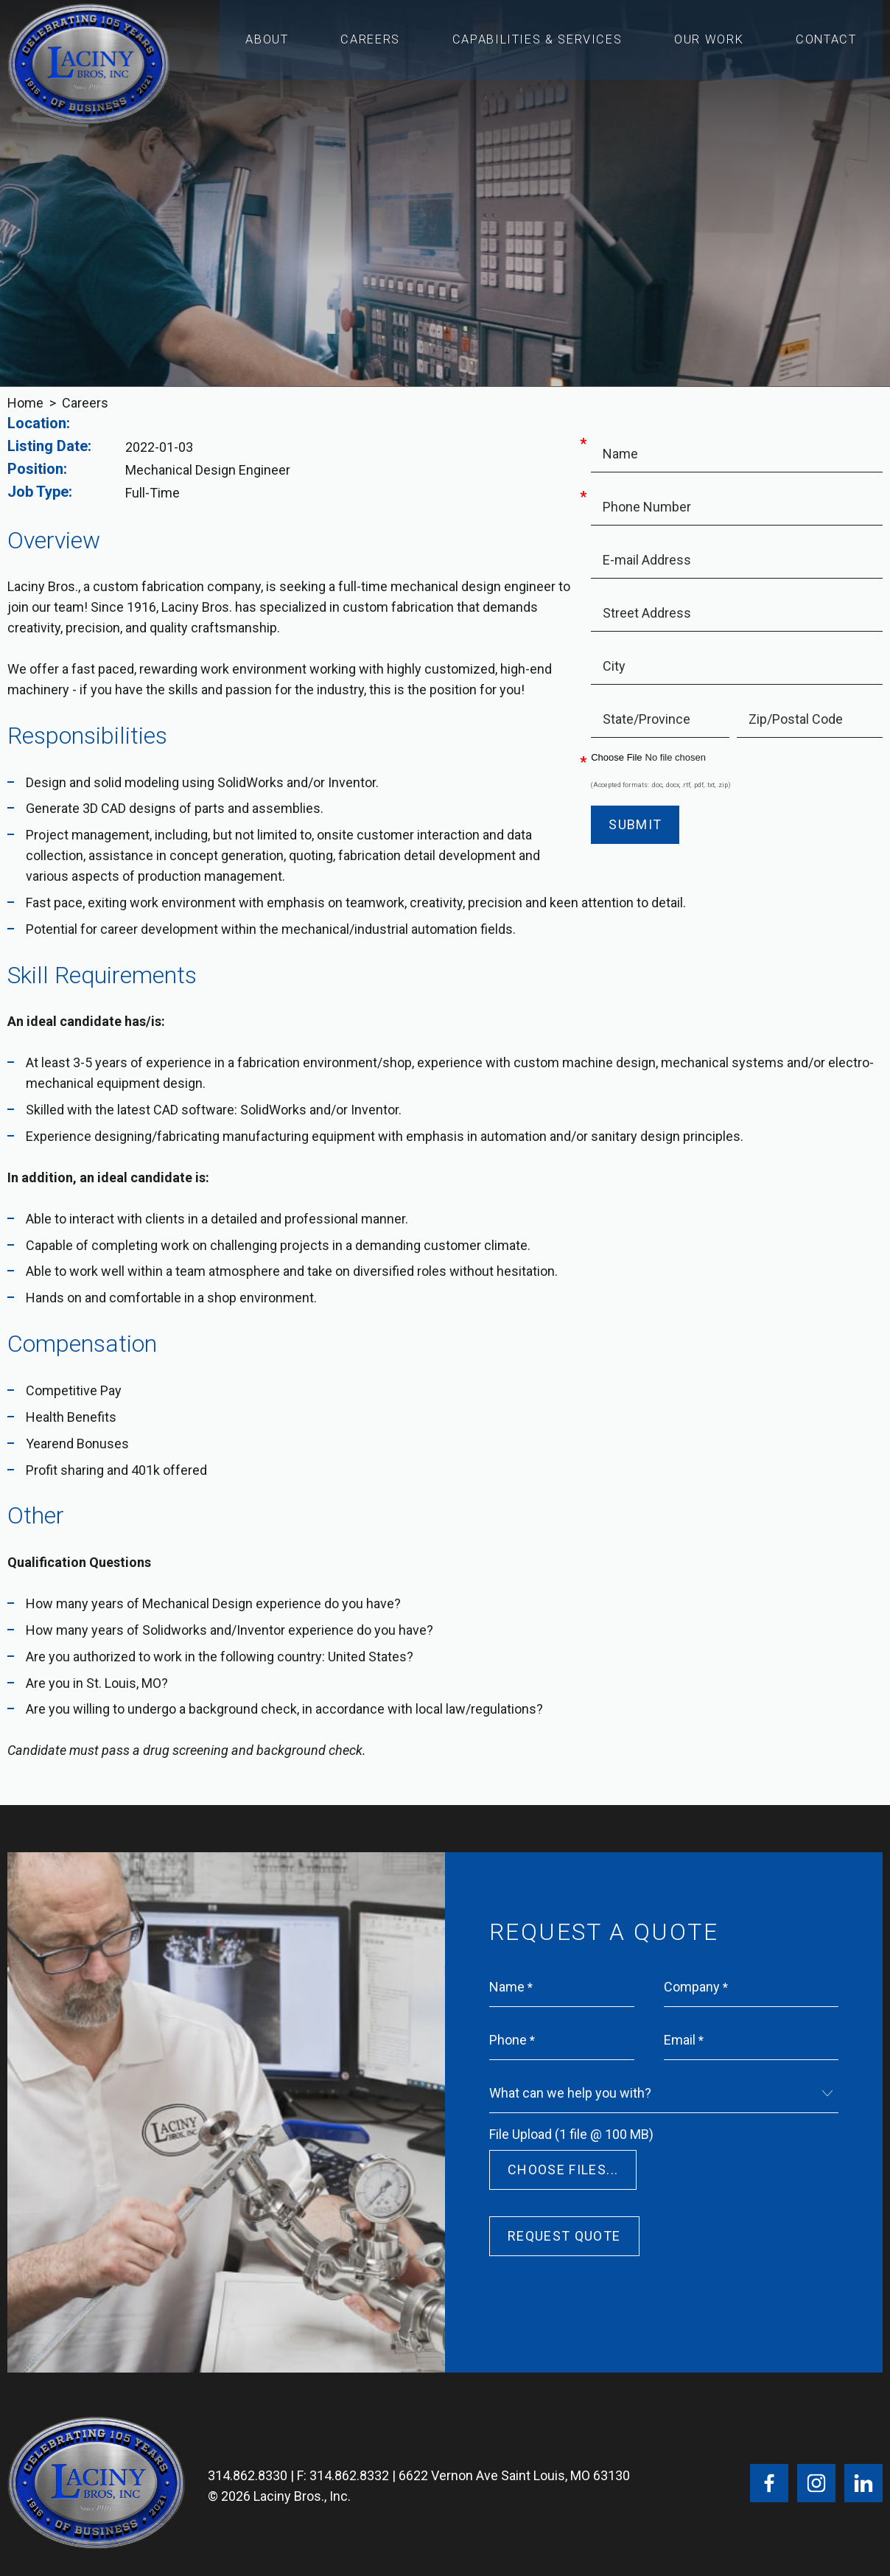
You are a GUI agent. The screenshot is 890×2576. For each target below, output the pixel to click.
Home (25, 403)
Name (620, 454)
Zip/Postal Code (796, 719)
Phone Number (647, 507)
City (614, 666)
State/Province (646, 719)
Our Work (709, 45)
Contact (826, 45)
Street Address (647, 613)
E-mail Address (647, 560)
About (267, 45)
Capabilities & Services (538, 45)
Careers (372, 45)
